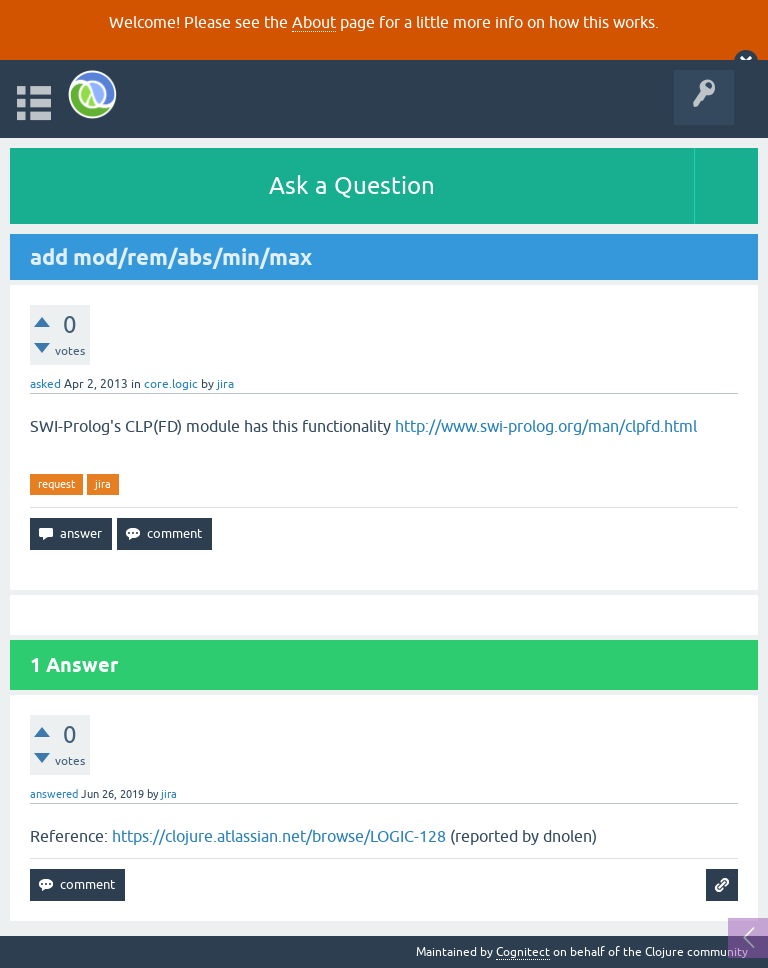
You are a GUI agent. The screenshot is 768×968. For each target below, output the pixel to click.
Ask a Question (352, 185)
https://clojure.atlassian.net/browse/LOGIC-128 (279, 836)
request (56, 484)
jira (103, 484)
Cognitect (523, 952)
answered (54, 794)
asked (45, 384)
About (314, 22)
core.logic (171, 384)
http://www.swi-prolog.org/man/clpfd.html (546, 426)
